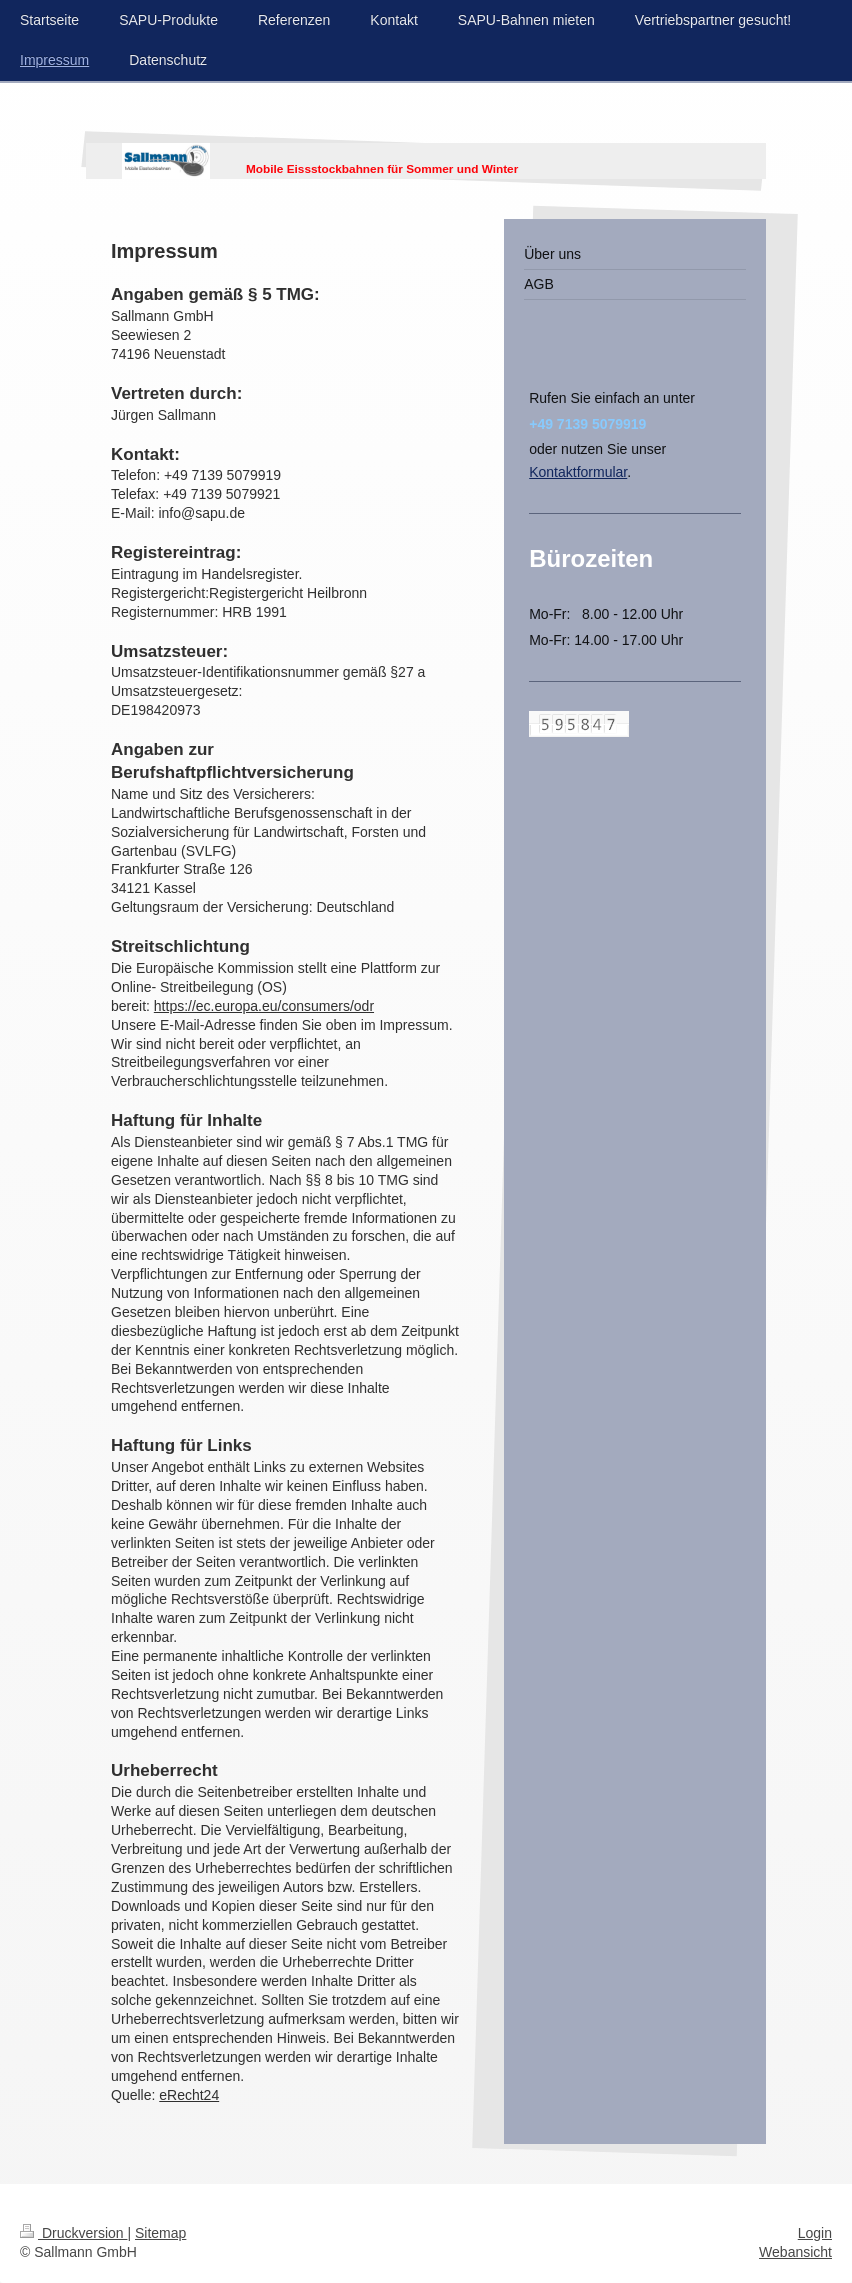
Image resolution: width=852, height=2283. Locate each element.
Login (815, 2233)
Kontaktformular (578, 472)
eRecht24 (189, 2095)
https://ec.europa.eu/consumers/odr (264, 1006)
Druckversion (73, 2233)
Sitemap (160, 2233)
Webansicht (795, 2252)
